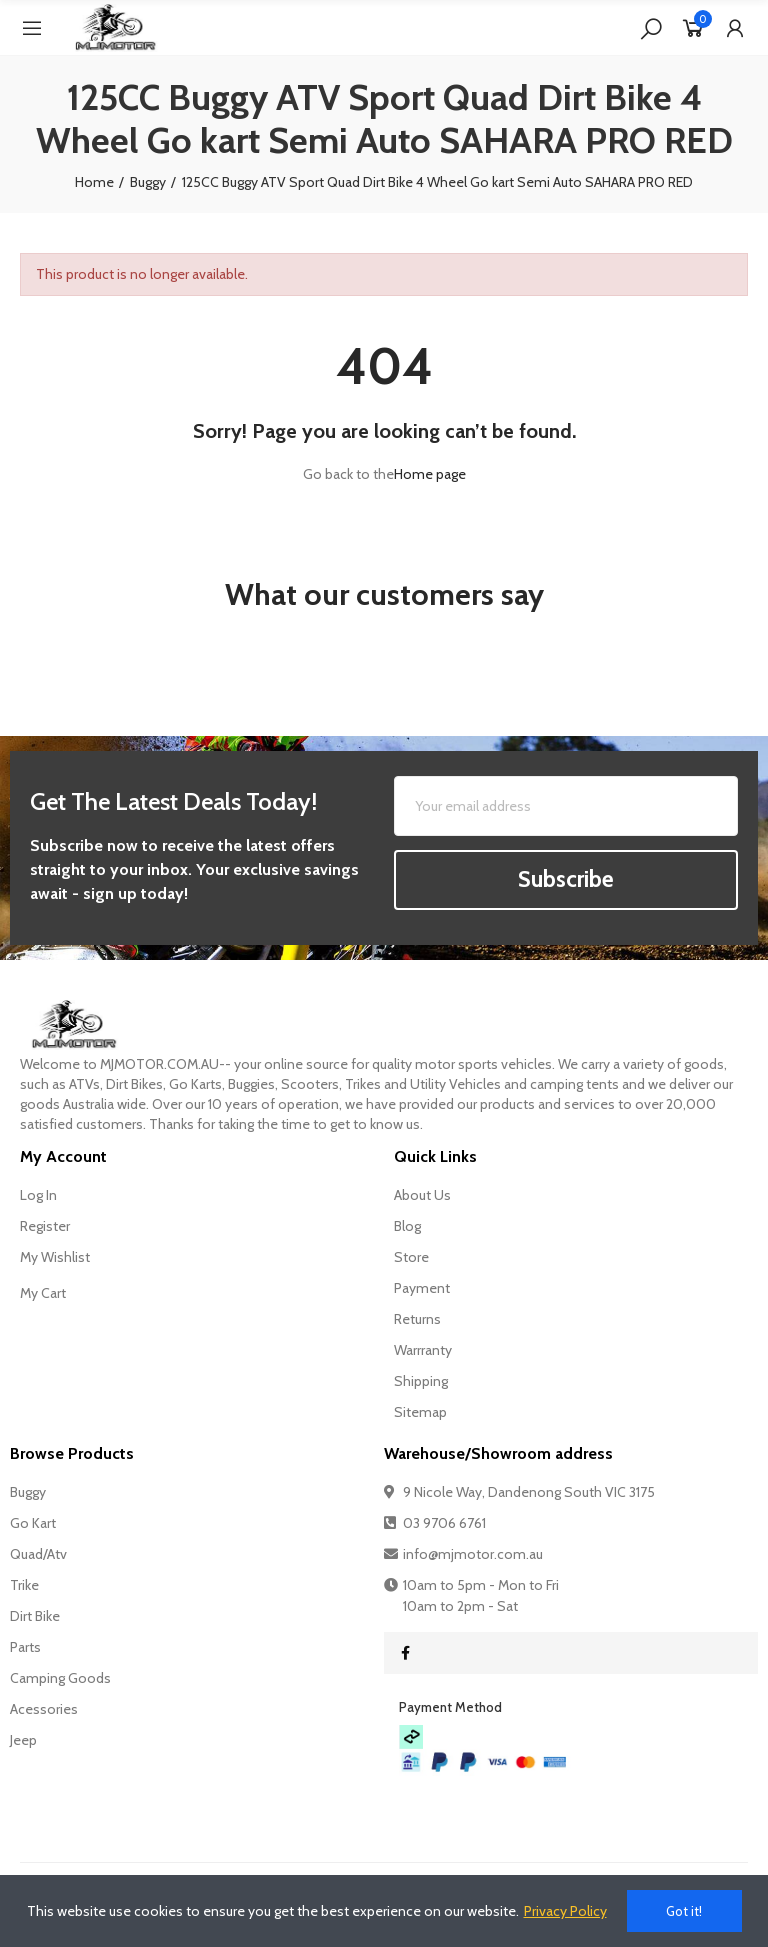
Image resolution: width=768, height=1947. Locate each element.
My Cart (43, 1293)
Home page (430, 474)
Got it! (684, 1911)
